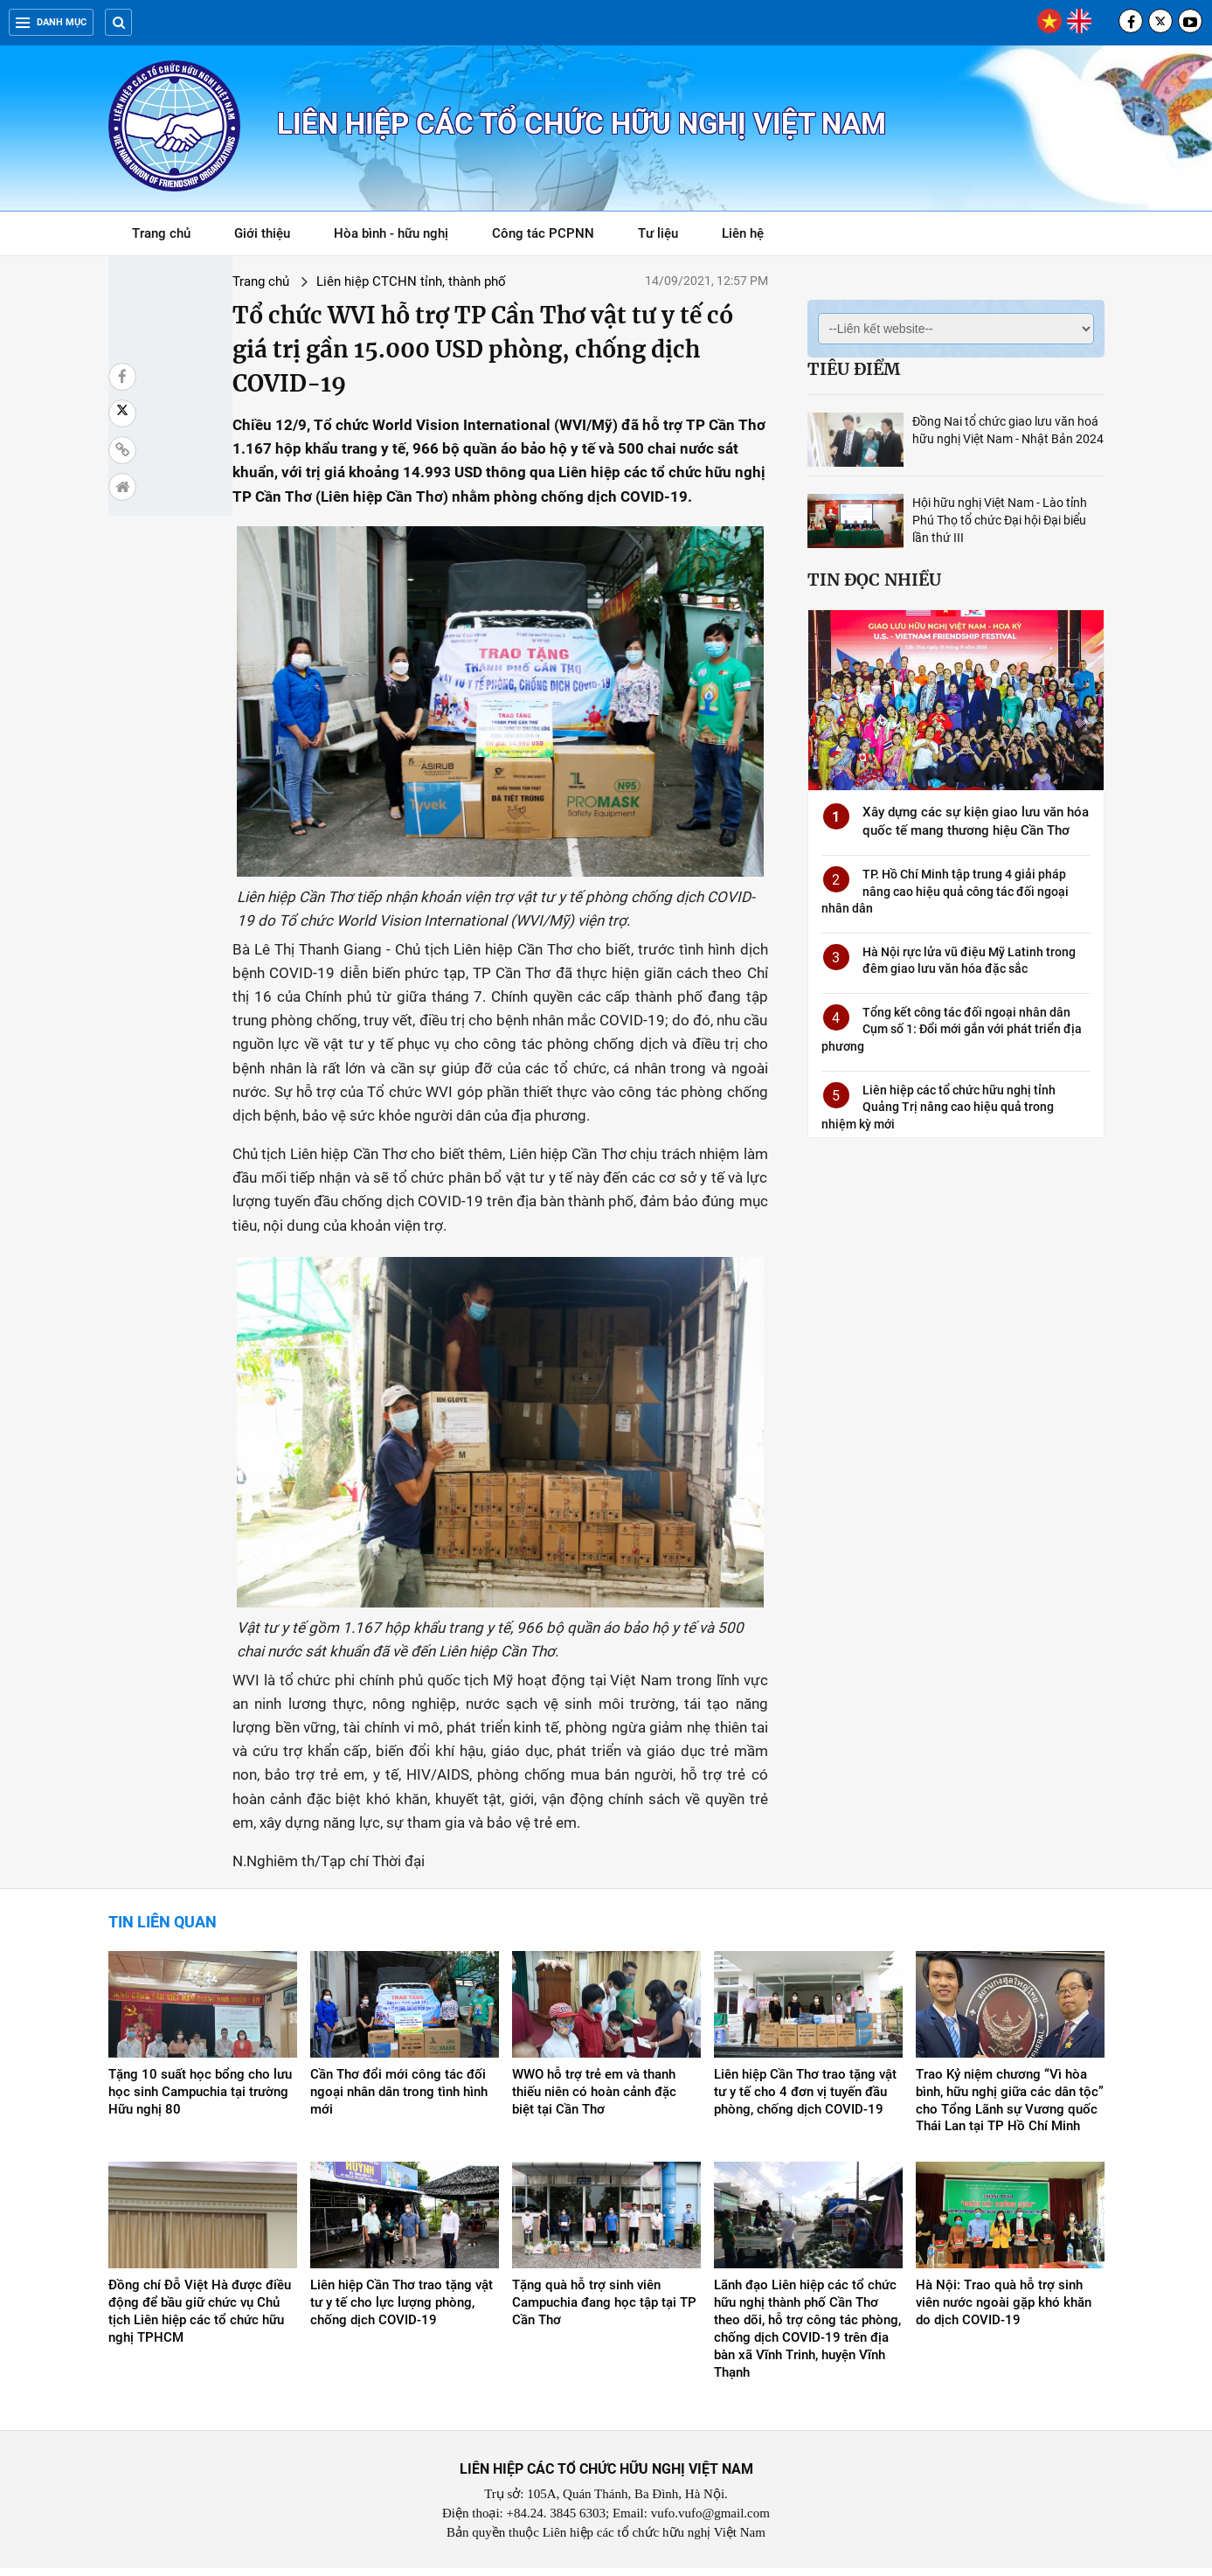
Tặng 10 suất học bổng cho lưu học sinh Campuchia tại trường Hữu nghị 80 (200, 2099)
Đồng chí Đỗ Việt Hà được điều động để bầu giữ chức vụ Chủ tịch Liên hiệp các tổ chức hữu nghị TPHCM (199, 2319)
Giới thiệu (262, 233)
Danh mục (51, 22)
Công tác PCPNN (543, 233)
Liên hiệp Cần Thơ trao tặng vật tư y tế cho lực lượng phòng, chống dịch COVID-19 (401, 2310)
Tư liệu (667, 236)
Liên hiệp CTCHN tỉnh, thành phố (326, 281)
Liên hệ (743, 233)
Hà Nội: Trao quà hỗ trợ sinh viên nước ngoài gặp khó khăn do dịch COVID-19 (1003, 2310)
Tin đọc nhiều (874, 579)
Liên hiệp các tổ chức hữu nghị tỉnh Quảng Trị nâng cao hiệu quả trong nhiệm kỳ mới (938, 1107)
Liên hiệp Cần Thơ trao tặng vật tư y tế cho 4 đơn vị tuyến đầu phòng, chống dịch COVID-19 (805, 2099)
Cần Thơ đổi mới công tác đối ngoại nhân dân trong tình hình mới (399, 2099)
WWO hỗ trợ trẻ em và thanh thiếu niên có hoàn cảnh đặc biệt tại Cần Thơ (594, 2099)
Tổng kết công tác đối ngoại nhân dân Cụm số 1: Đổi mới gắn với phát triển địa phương (951, 1029)
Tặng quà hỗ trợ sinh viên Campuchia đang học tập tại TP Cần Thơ (604, 2310)
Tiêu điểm (853, 368)
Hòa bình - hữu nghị (391, 233)
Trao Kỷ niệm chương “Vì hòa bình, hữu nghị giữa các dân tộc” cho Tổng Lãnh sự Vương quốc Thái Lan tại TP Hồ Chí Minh (1010, 2108)
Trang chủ (161, 233)
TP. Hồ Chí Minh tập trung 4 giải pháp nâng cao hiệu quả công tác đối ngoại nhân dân (945, 891)
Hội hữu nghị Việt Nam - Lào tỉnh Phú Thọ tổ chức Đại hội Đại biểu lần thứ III (999, 520)
